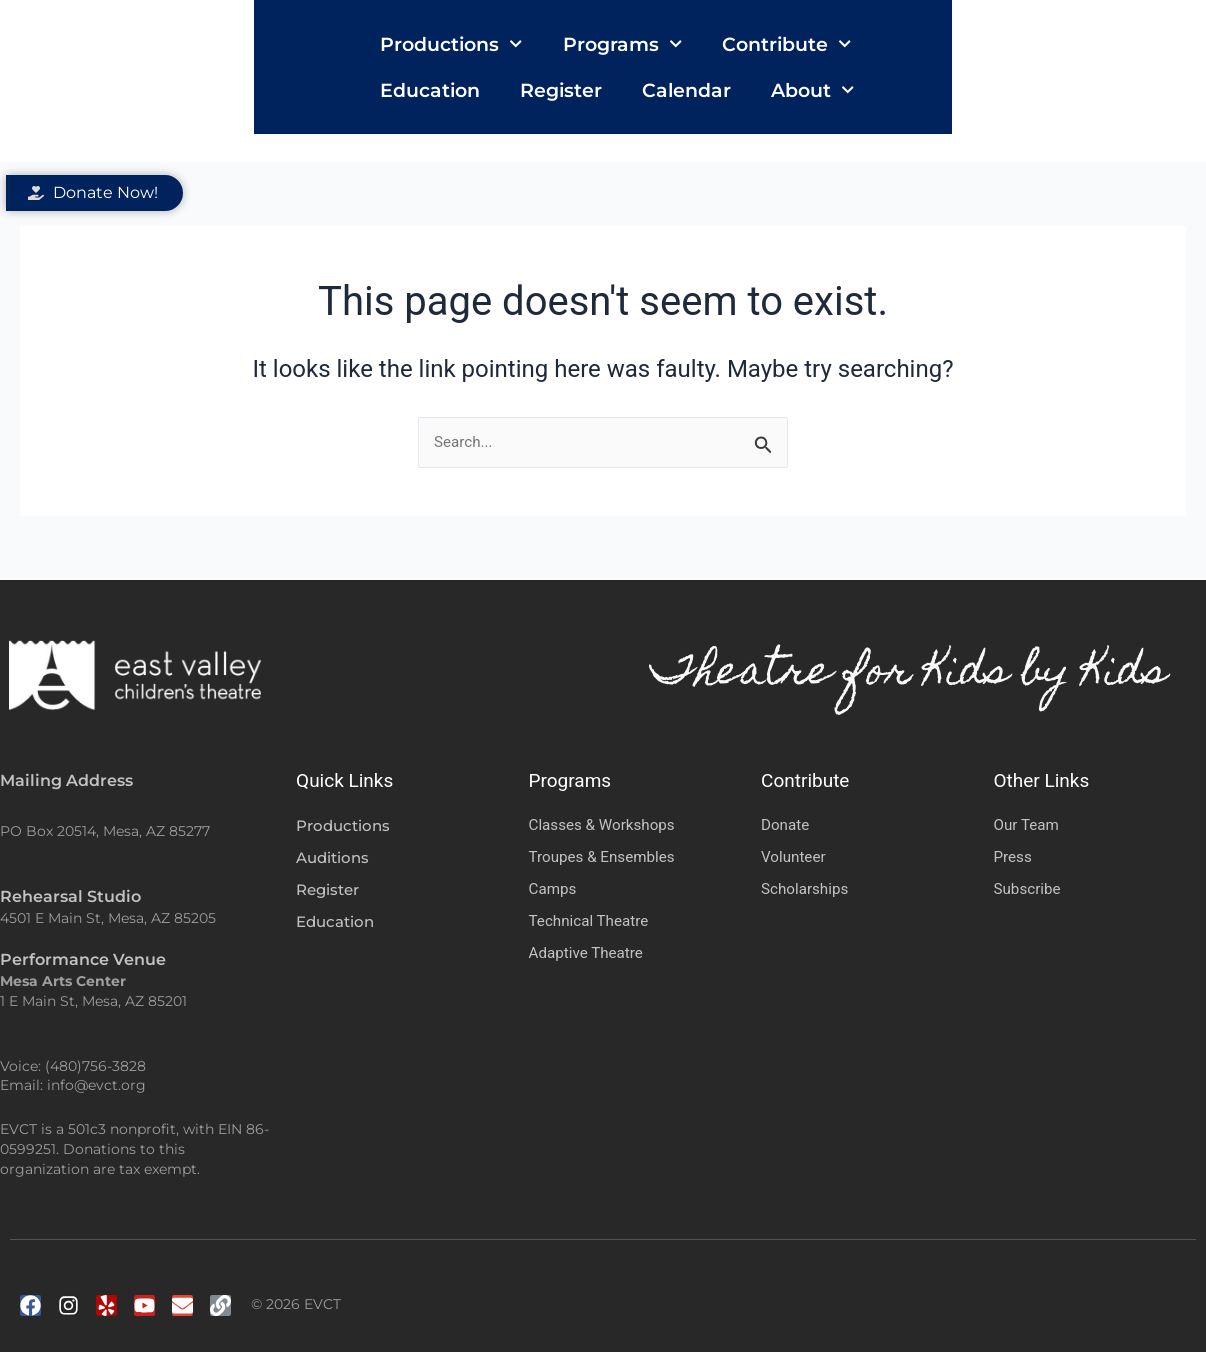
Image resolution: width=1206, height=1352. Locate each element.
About (283, 103)
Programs (483, 57)
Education (803, 58)
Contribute (647, 57)
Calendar (1059, 58)
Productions (313, 57)
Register (934, 58)
